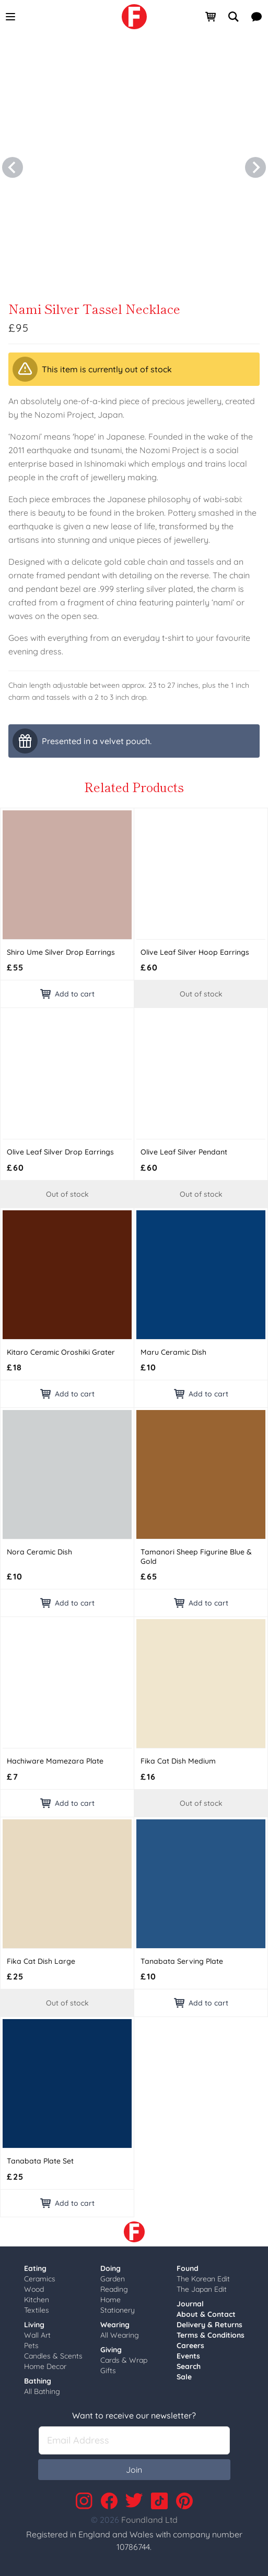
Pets (31, 2345)
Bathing (37, 2381)
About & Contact (206, 2314)
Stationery (117, 2310)
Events (188, 2356)
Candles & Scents (53, 2356)
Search (189, 2366)
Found (188, 2268)
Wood (34, 2289)
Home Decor (45, 2366)
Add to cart (67, 994)
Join (134, 2469)
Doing (110, 2268)
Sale (184, 2376)
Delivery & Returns (209, 2324)
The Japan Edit (202, 2289)
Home (110, 2299)
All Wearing (119, 2335)
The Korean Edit (203, 2278)
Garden (112, 2278)
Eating (35, 2268)
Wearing (115, 2324)
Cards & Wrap (123, 2360)
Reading (114, 2289)
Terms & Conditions (210, 2335)
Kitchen (36, 2299)
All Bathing (42, 2391)
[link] (134, 16)
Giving (111, 2349)
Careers (190, 2345)
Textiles (36, 2310)
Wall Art (37, 2335)
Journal (190, 2303)
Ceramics (39, 2278)
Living (34, 2324)
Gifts (108, 2370)
